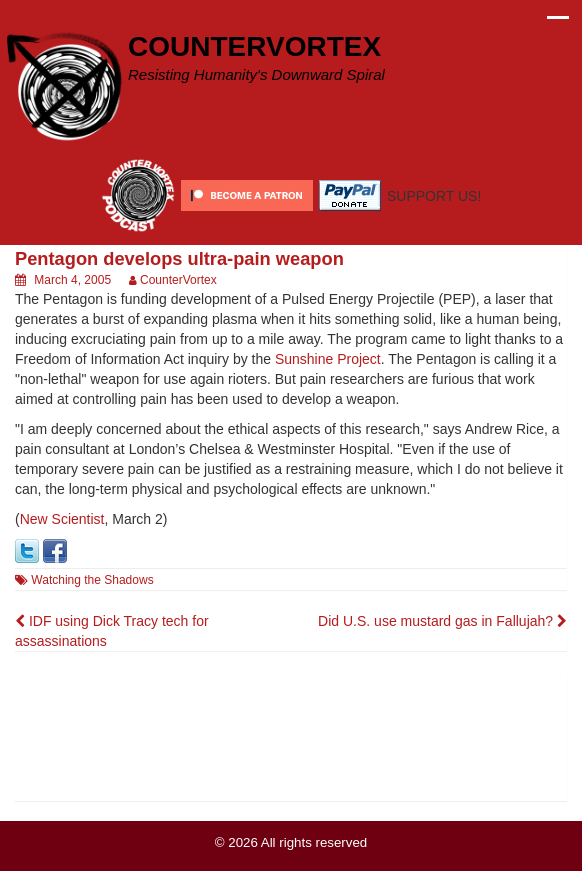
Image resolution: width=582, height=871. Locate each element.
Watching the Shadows (92, 580)
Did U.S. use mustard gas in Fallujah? (442, 621)
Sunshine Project (328, 359)
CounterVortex (178, 280)
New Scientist (62, 519)
